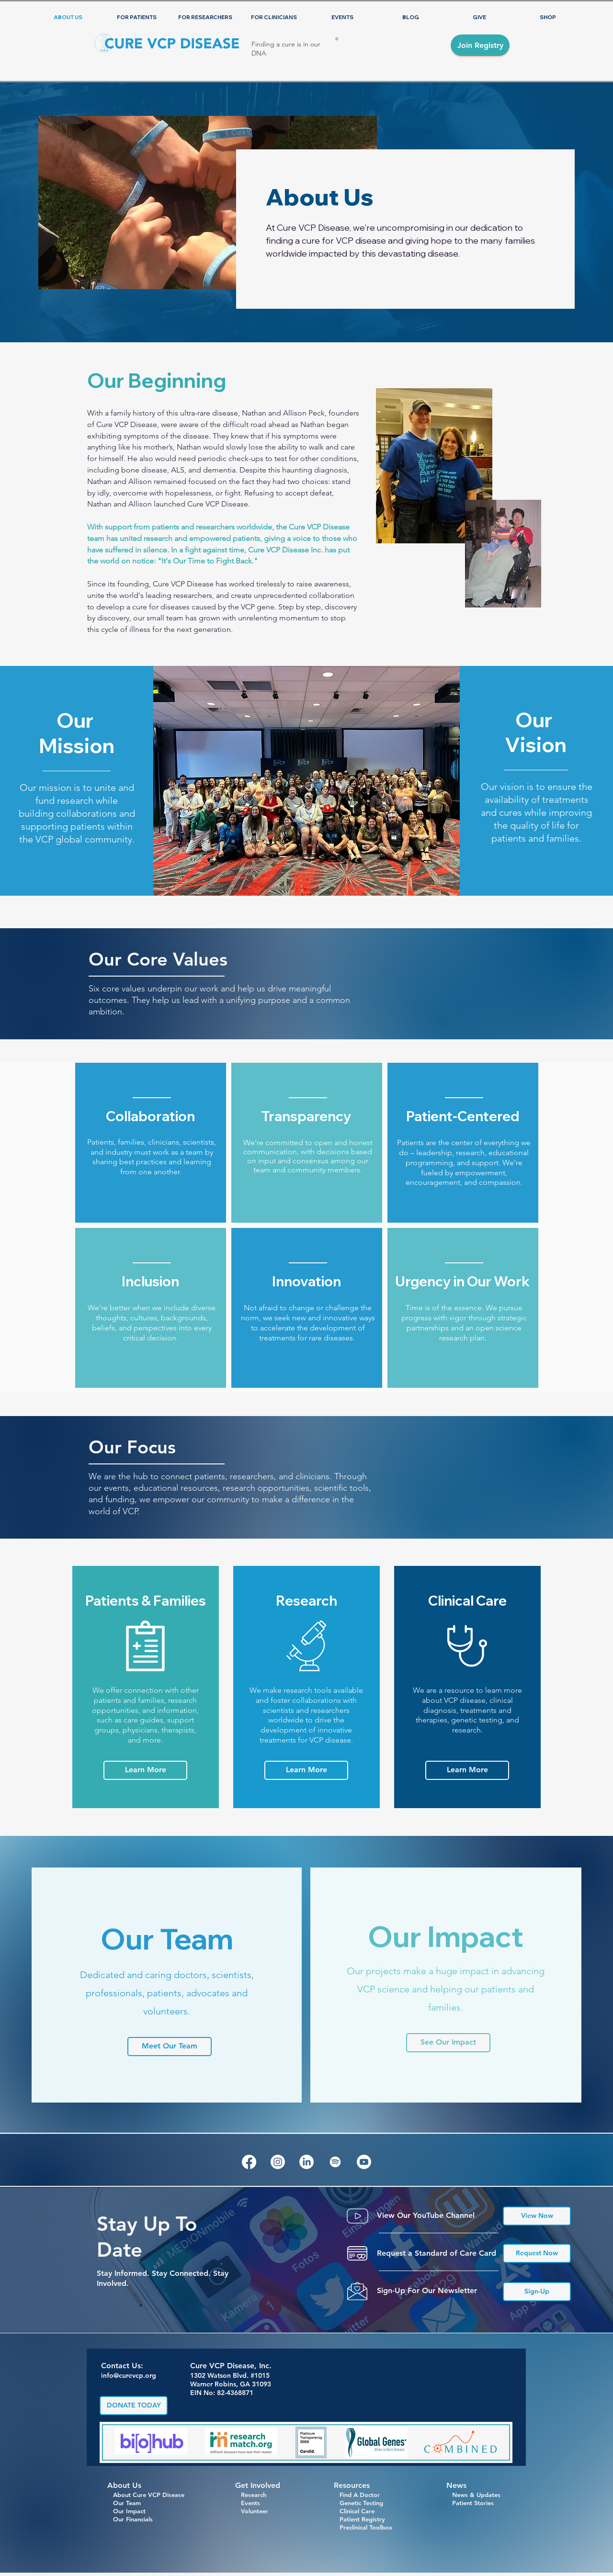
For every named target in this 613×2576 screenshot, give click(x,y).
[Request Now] (537, 2253)
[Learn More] (145, 1770)
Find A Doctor (357, 2494)
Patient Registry (362, 2519)
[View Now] (537, 2216)
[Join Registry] (480, 45)
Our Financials (130, 2519)
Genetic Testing (358, 2503)
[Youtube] (364, 2162)
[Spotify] (335, 2162)
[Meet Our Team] (169, 2046)
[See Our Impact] (448, 2042)
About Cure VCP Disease (145, 2494)
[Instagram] (278, 2162)
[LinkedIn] (306, 2162)
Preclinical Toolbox (366, 2527)
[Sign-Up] (537, 2291)
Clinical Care (354, 2511)
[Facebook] (249, 2162)
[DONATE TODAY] (134, 2405)
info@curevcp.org (128, 2375)
